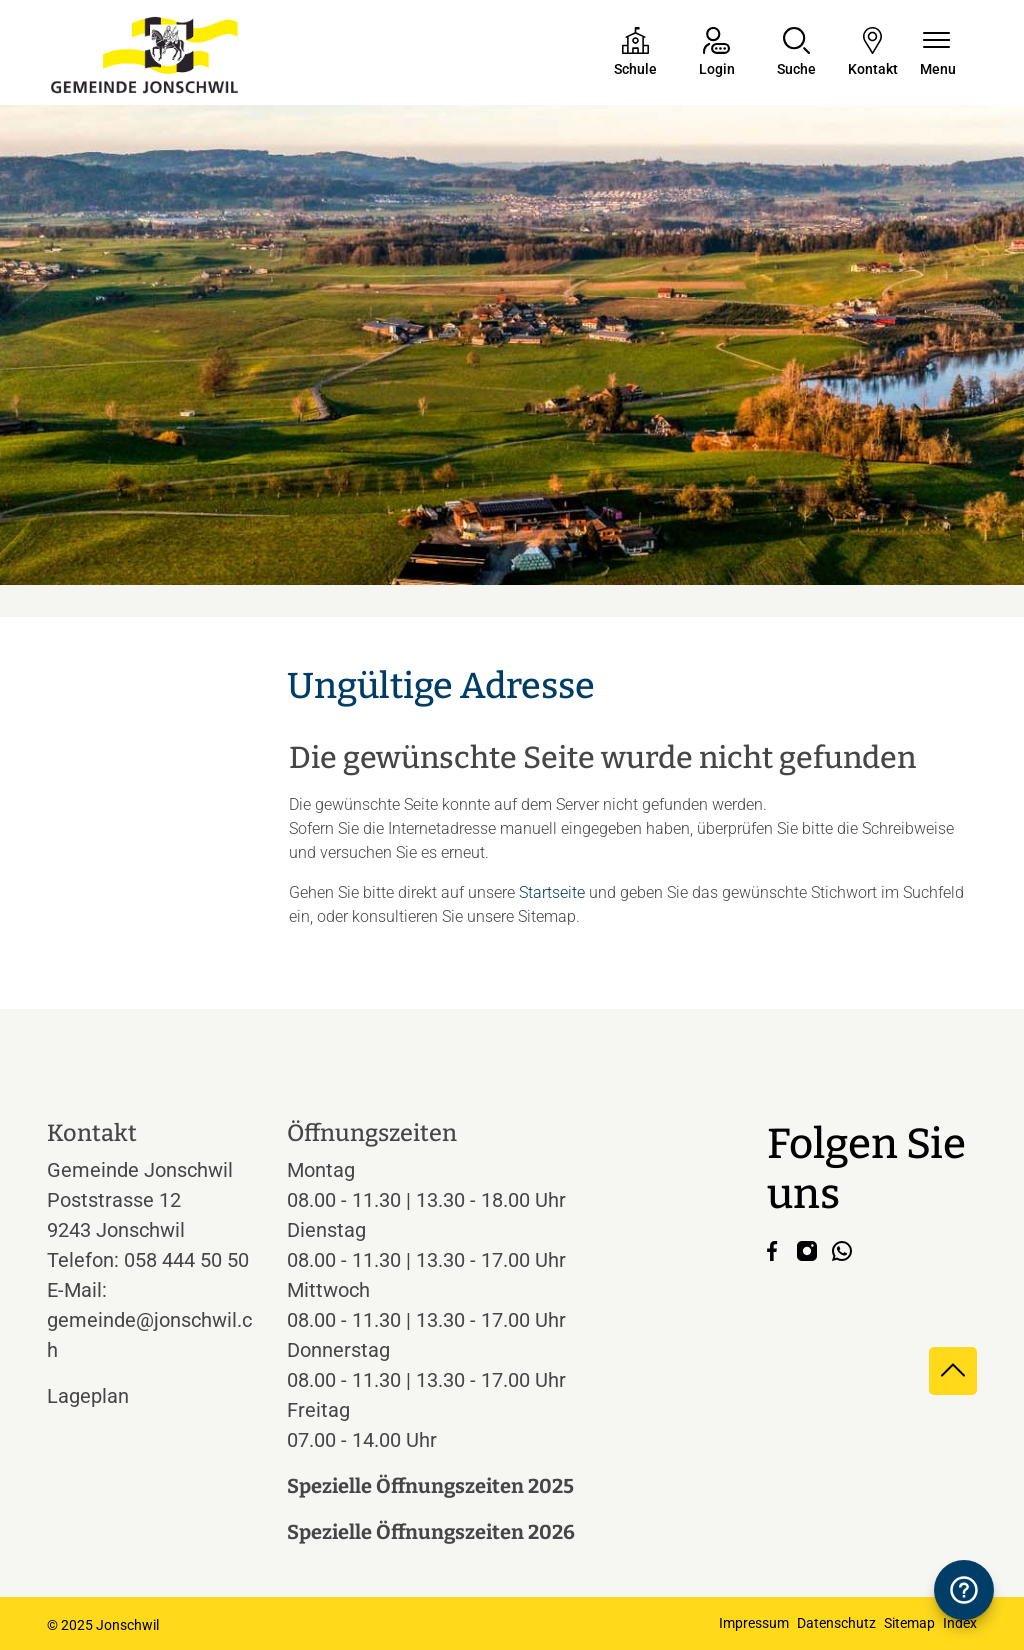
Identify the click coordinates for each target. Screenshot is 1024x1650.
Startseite (552, 892)
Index (960, 1623)
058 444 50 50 (186, 1260)
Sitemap (909, 1623)
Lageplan (106, 1396)
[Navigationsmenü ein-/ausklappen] (938, 53)
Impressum (754, 1623)
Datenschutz (836, 1623)
